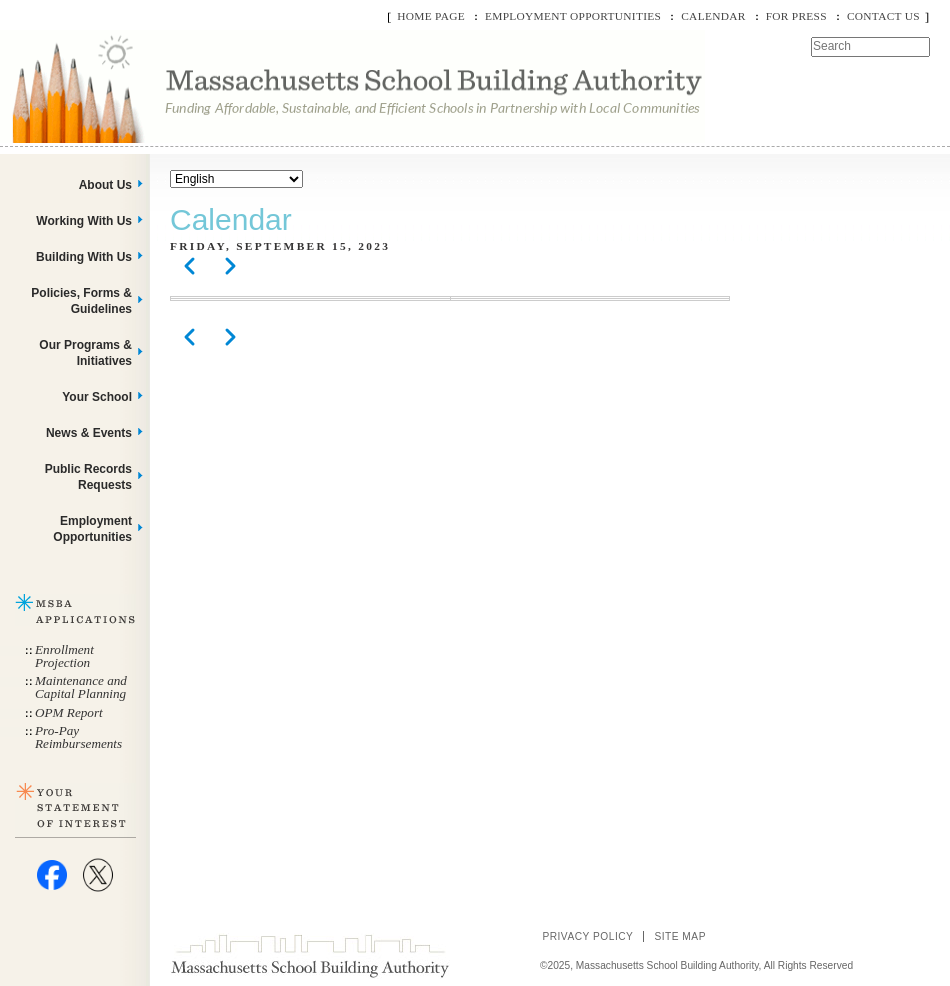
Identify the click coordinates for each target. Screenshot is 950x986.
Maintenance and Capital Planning (81, 687)
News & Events (89, 433)
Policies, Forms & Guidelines (81, 301)
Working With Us (84, 221)
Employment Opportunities (573, 16)
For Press (796, 16)
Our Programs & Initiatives (85, 353)
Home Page (431, 16)
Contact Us (883, 16)
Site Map (680, 936)
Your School (97, 397)
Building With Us (84, 257)
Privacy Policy (587, 936)
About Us (105, 185)
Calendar (713, 16)
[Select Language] (236, 179)
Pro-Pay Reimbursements (78, 737)
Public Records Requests (88, 477)
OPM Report (69, 712)
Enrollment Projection (64, 656)
